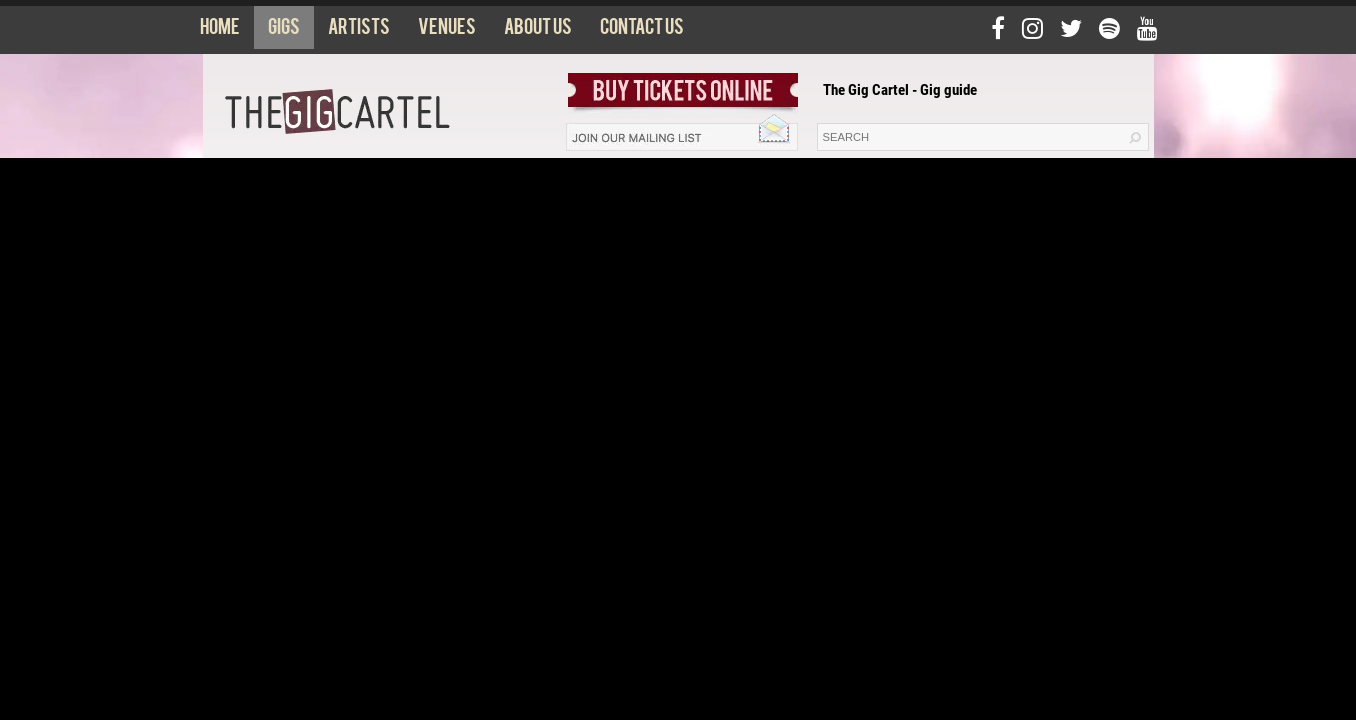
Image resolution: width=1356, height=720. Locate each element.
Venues (447, 31)
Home (220, 31)
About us (538, 31)
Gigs (284, 31)
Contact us (642, 31)
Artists (359, 31)
